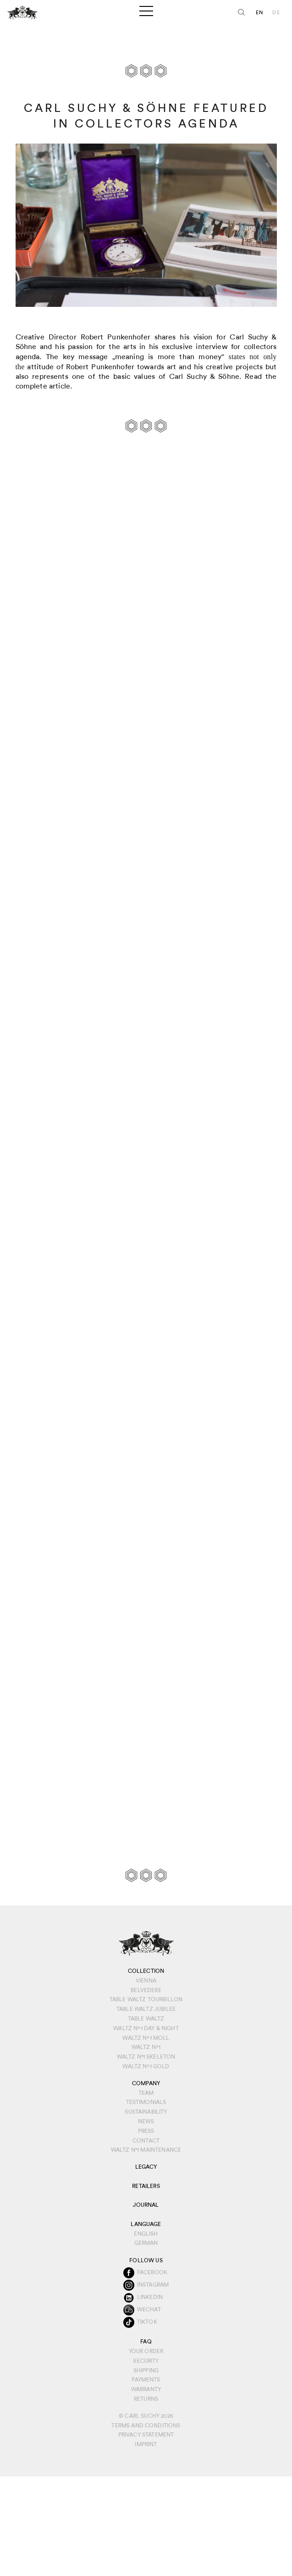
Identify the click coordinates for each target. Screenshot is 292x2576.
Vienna (146, 1980)
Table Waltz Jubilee (146, 2009)
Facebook (152, 2272)
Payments (146, 2379)
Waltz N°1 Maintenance (146, 2150)
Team (146, 2093)
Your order (146, 2351)
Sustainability (146, 2112)
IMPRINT (146, 2444)
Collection (146, 1971)
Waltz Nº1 (146, 2047)
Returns (146, 2399)
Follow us (145, 2260)
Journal (146, 2205)
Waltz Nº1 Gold (145, 2066)
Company (146, 2083)
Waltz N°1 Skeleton (146, 2057)
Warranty (146, 2389)
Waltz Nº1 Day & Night (145, 2028)
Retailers (146, 2186)
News (146, 2121)
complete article (43, 386)
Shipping (146, 2370)
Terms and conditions (145, 2425)
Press (146, 2131)
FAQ (145, 2341)
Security (146, 2361)
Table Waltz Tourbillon (146, 1999)
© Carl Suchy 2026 (146, 2416)
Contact (146, 2140)
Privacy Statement (146, 2434)
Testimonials (146, 2102)
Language (146, 2224)
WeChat (149, 2309)
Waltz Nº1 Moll (145, 2038)
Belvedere (146, 1990)
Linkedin (150, 2297)
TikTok (147, 2322)
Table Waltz (146, 2018)
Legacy (146, 2167)
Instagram (153, 2284)
